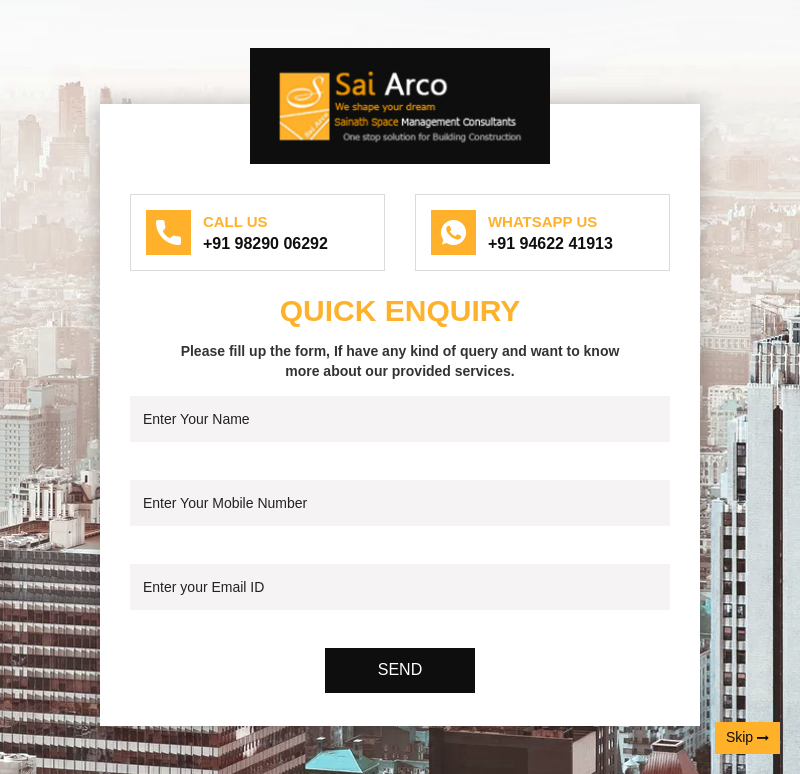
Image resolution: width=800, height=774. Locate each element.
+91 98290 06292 (265, 243)
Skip (747, 738)
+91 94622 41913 (550, 243)
